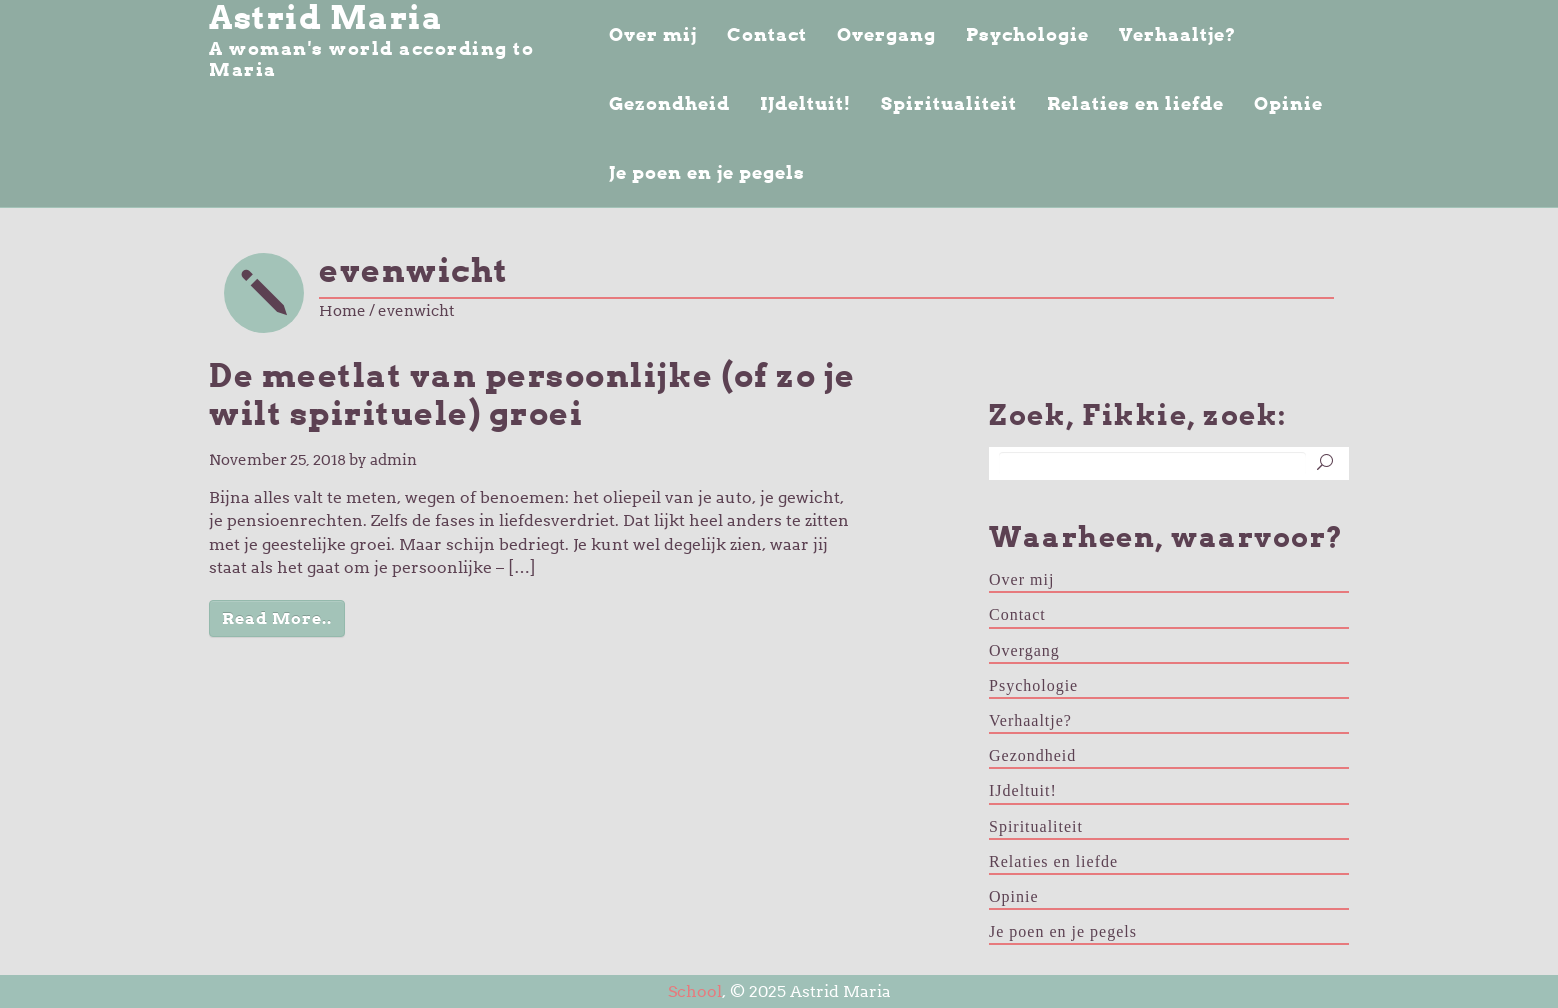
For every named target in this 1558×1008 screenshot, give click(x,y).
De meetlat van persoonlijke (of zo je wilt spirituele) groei (532, 395)
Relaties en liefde (1135, 103)
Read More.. (277, 618)
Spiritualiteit (949, 103)
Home (342, 311)
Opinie (1288, 103)
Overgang (886, 34)
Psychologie (1027, 34)
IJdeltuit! (805, 103)
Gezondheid (669, 103)
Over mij (653, 34)
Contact (767, 34)
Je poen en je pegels (707, 172)
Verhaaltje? (1177, 34)
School (695, 991)
